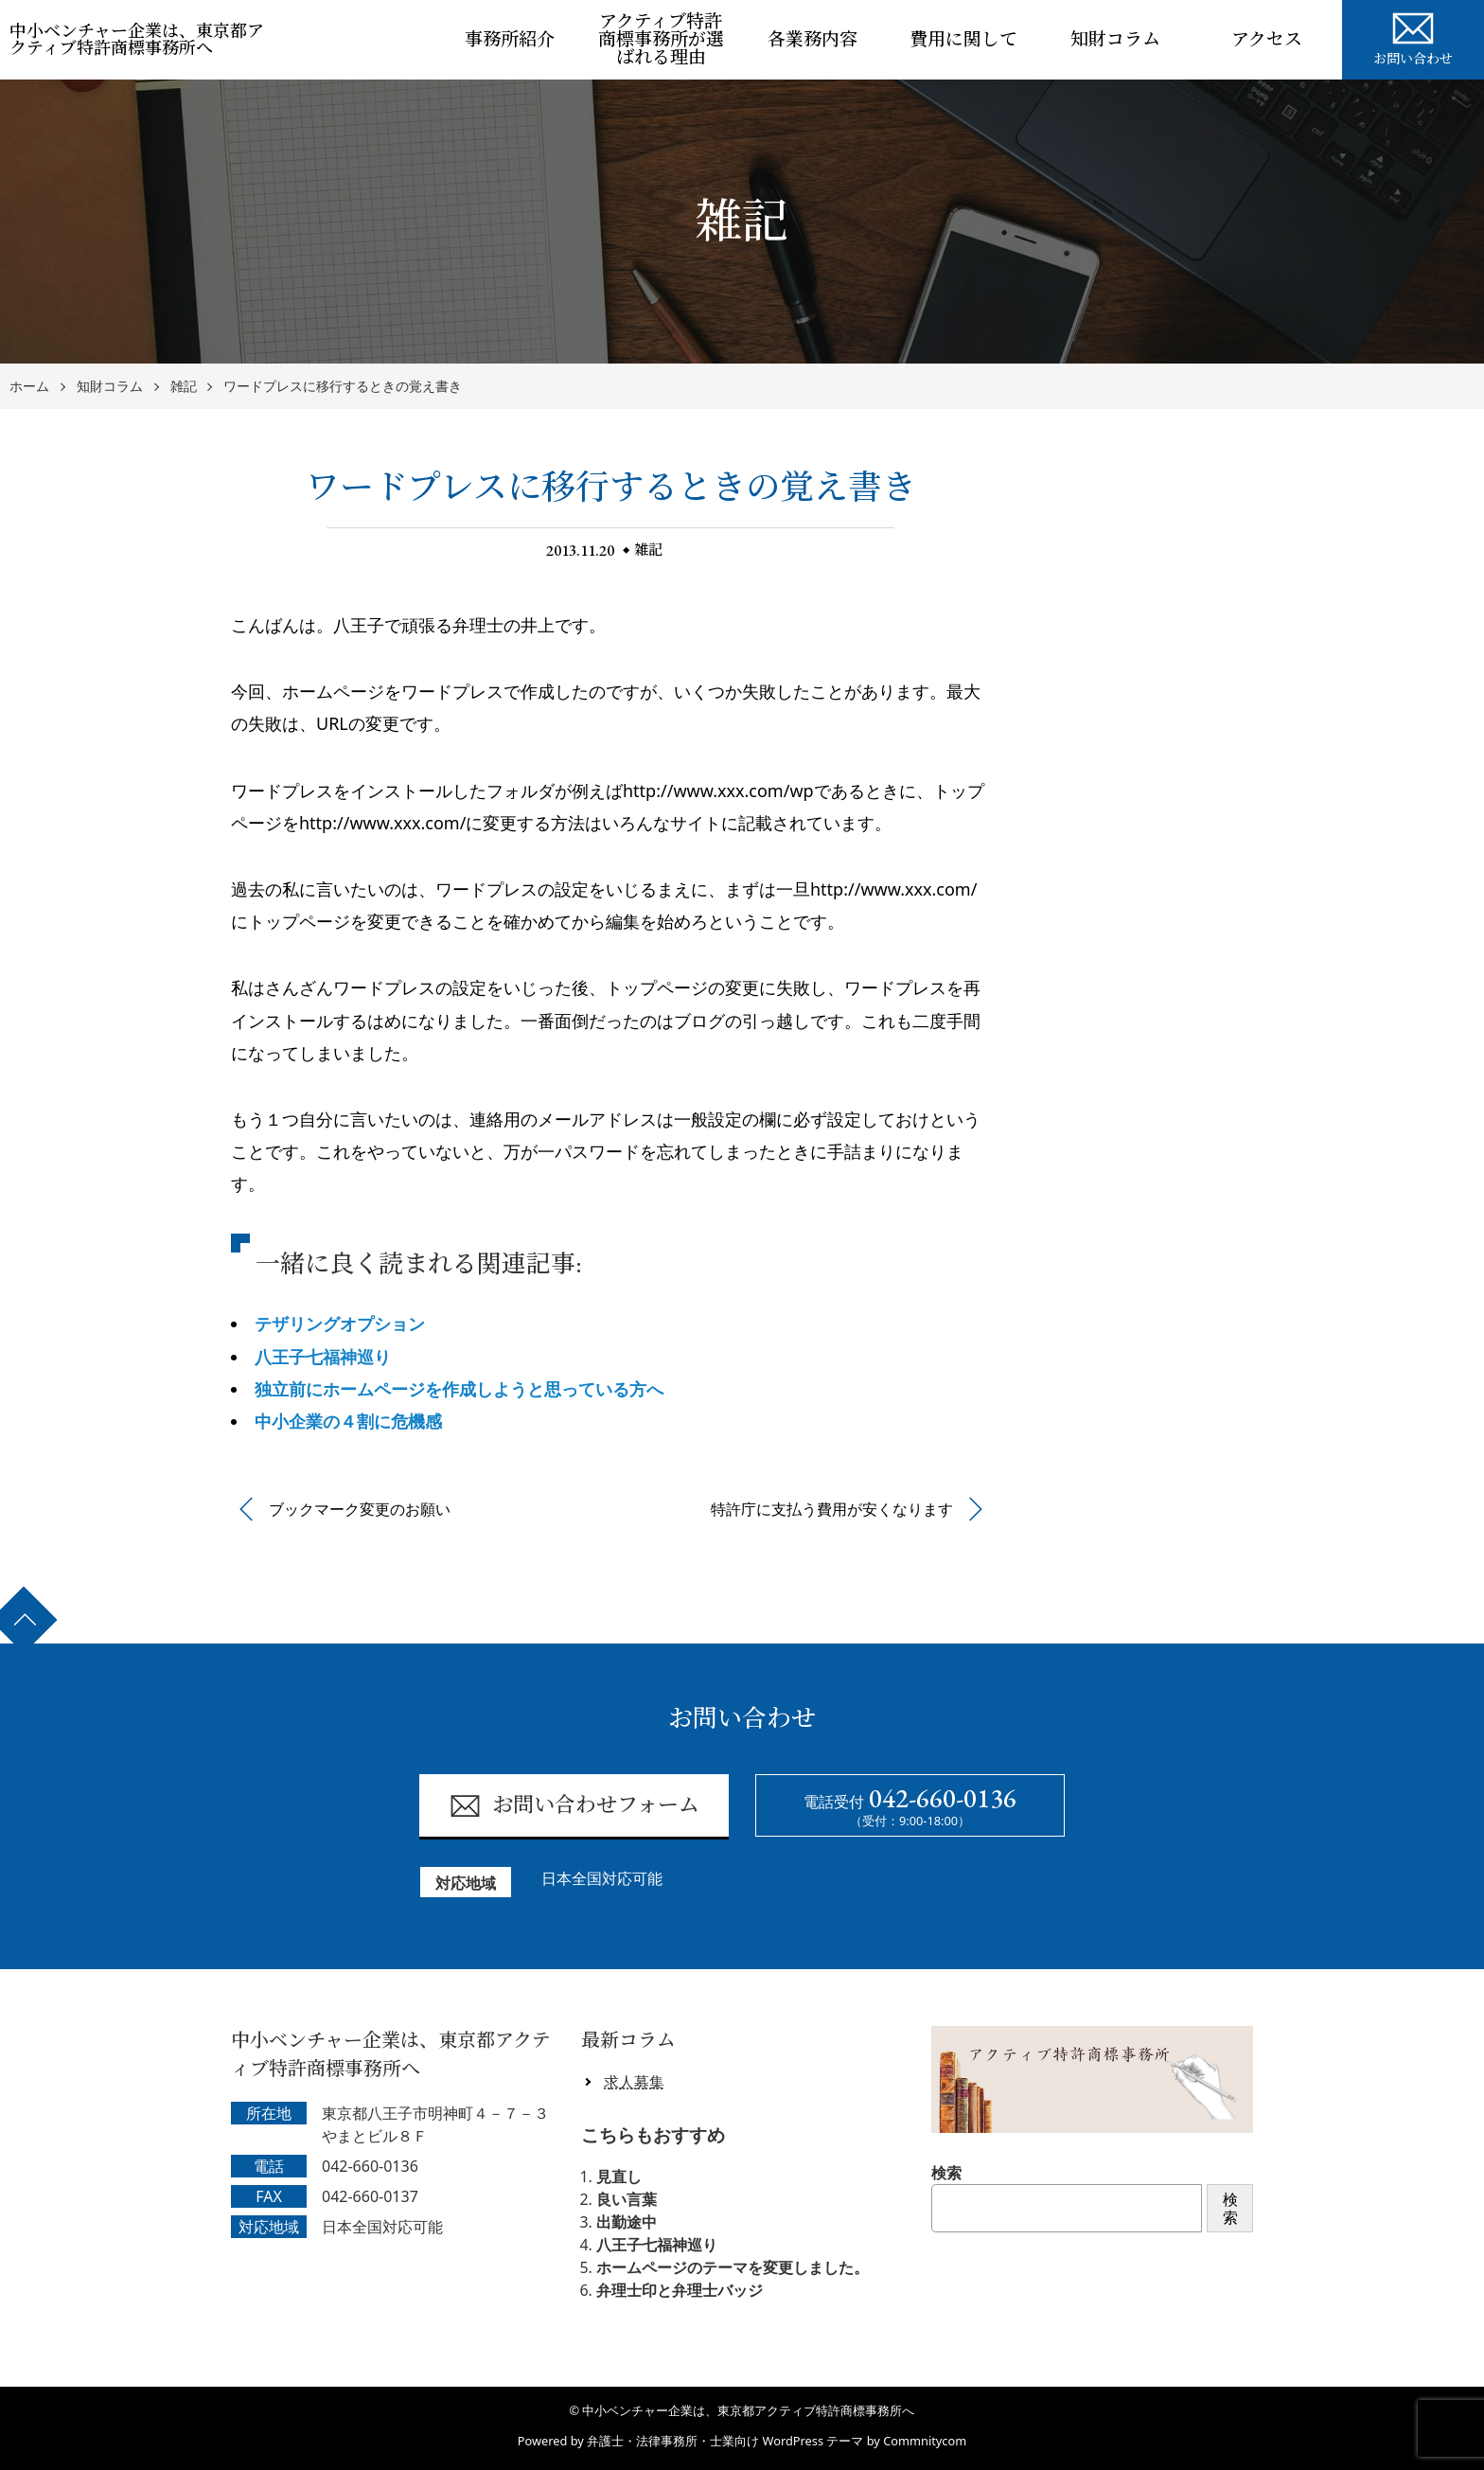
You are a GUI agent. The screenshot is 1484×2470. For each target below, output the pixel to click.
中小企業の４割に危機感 (348, 1421)
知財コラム (1115, 39)
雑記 (183, 387)
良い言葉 (626, 2199)
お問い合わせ (1413, 36)
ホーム (29, 387)
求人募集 (634, 2081)
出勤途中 (626, 2222)
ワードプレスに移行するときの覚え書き (342, 387)
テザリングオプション (340, 1323)
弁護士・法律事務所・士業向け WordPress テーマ (725, 2440)
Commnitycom (924, 2440)
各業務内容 (812, 39)
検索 (946, 2172)
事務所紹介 (510, 39)
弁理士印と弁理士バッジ (679, 2290)
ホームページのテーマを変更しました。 (732, 2267)
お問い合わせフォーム (574, 1805)
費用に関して (963, 39)
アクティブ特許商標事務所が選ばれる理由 (661, 39)
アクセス (1266, 39)
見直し (619, 2176)
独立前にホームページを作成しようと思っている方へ (459, 1388)
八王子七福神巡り (323, 1356)
